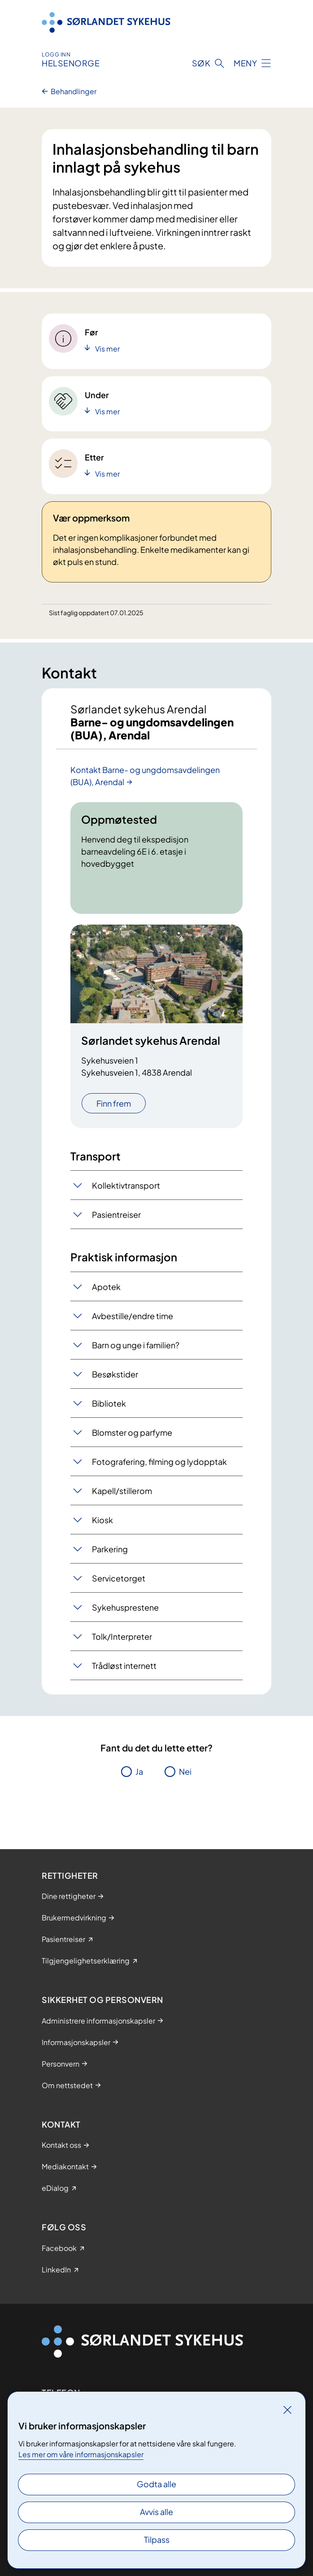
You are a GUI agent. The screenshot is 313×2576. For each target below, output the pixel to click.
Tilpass (157, 2539)
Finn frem (113, 1103)
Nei (185, 1771)
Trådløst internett (124, 1665)
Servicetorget (118, 1578)
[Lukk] (287, 2409)
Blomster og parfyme (132, 1432)
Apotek (106, 1286)
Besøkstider (115, 1374)
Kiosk (102, 1520)
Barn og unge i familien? (135, 1345)
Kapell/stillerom (122, 1491)
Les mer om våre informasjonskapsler (80, 2454)
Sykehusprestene (125, 1607)
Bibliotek (109, 1403)
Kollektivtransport (126, 1185)
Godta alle (156, 2484)
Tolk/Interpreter (122, 1636)
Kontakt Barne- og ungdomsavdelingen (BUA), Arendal (145, 776)
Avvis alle (156, 2511)
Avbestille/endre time (132, 1316)
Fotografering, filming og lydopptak (159, 1461)
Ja (139, 1771)
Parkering (110, 1549)
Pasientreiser (116, 1214)
